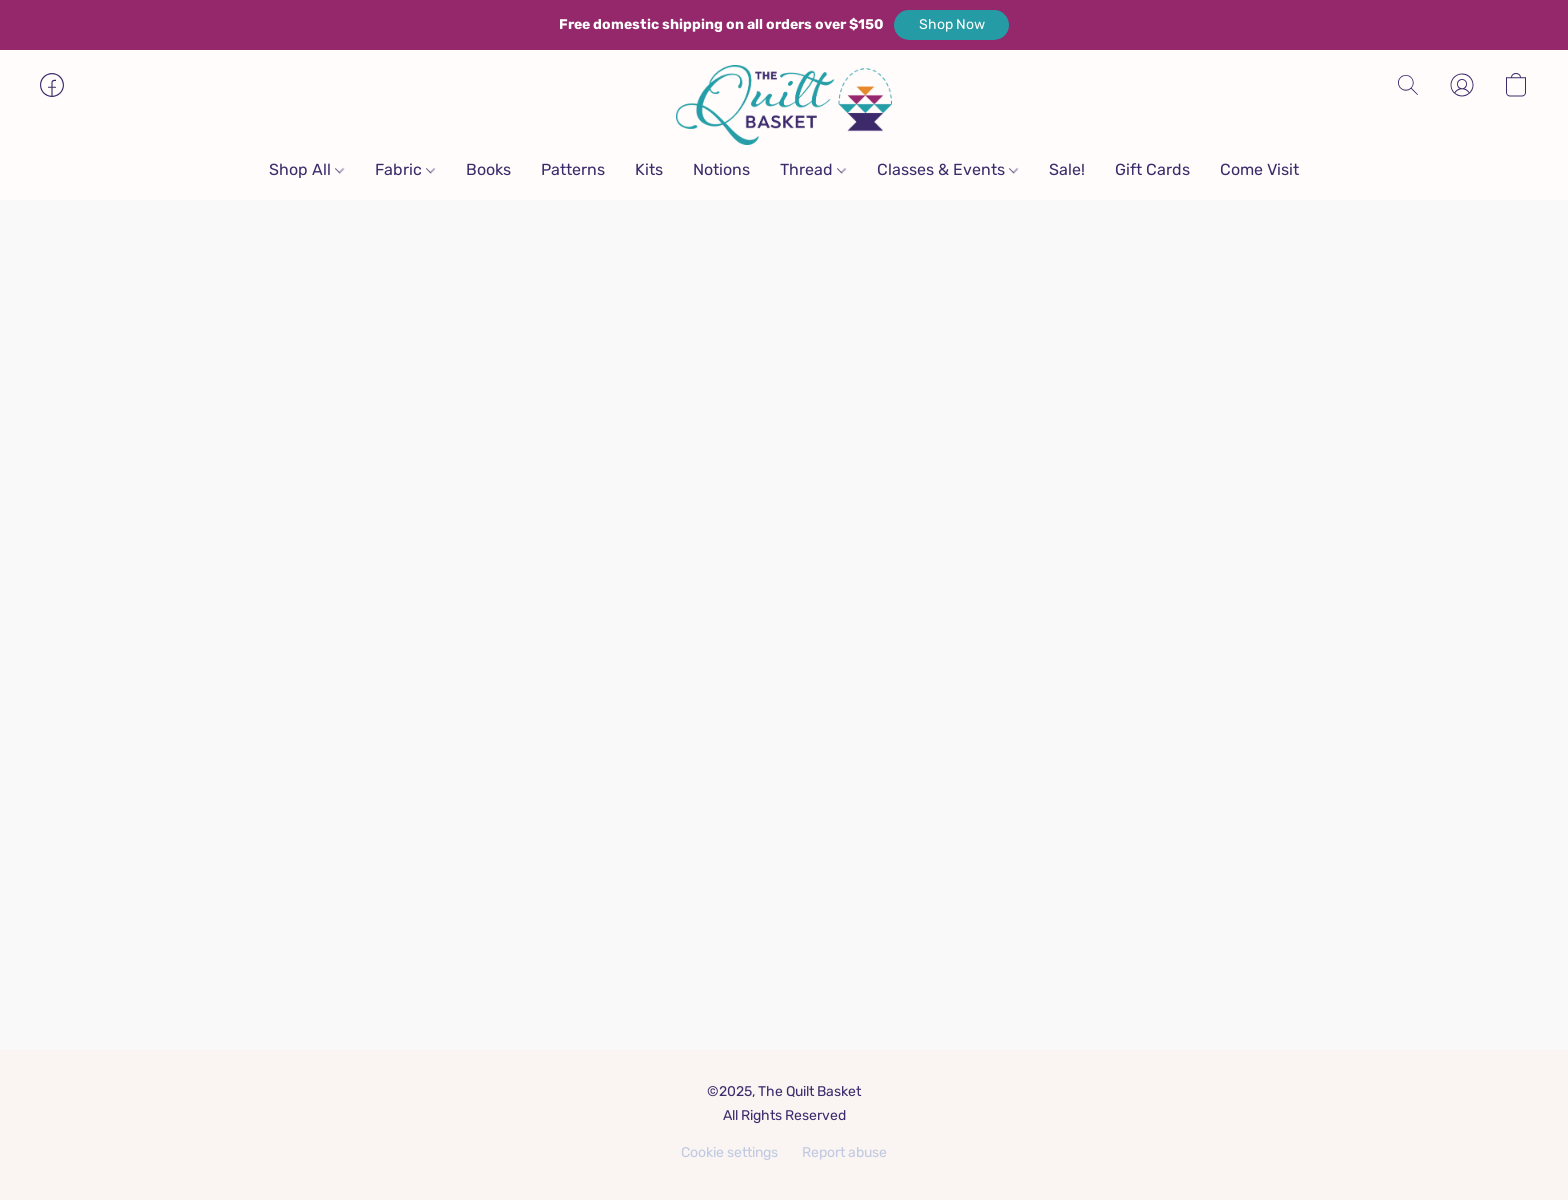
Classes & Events (947, 169)
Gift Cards (1152, 169)
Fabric (405, 169)
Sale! (1067, 169)
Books (488, 169)
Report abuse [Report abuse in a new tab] (844, 1152)
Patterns (573, 169)
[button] (951, 25)
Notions (721, 169)
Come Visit (1259, 169)
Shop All (306, 169)
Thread (813, 169)
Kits (649, 169)
